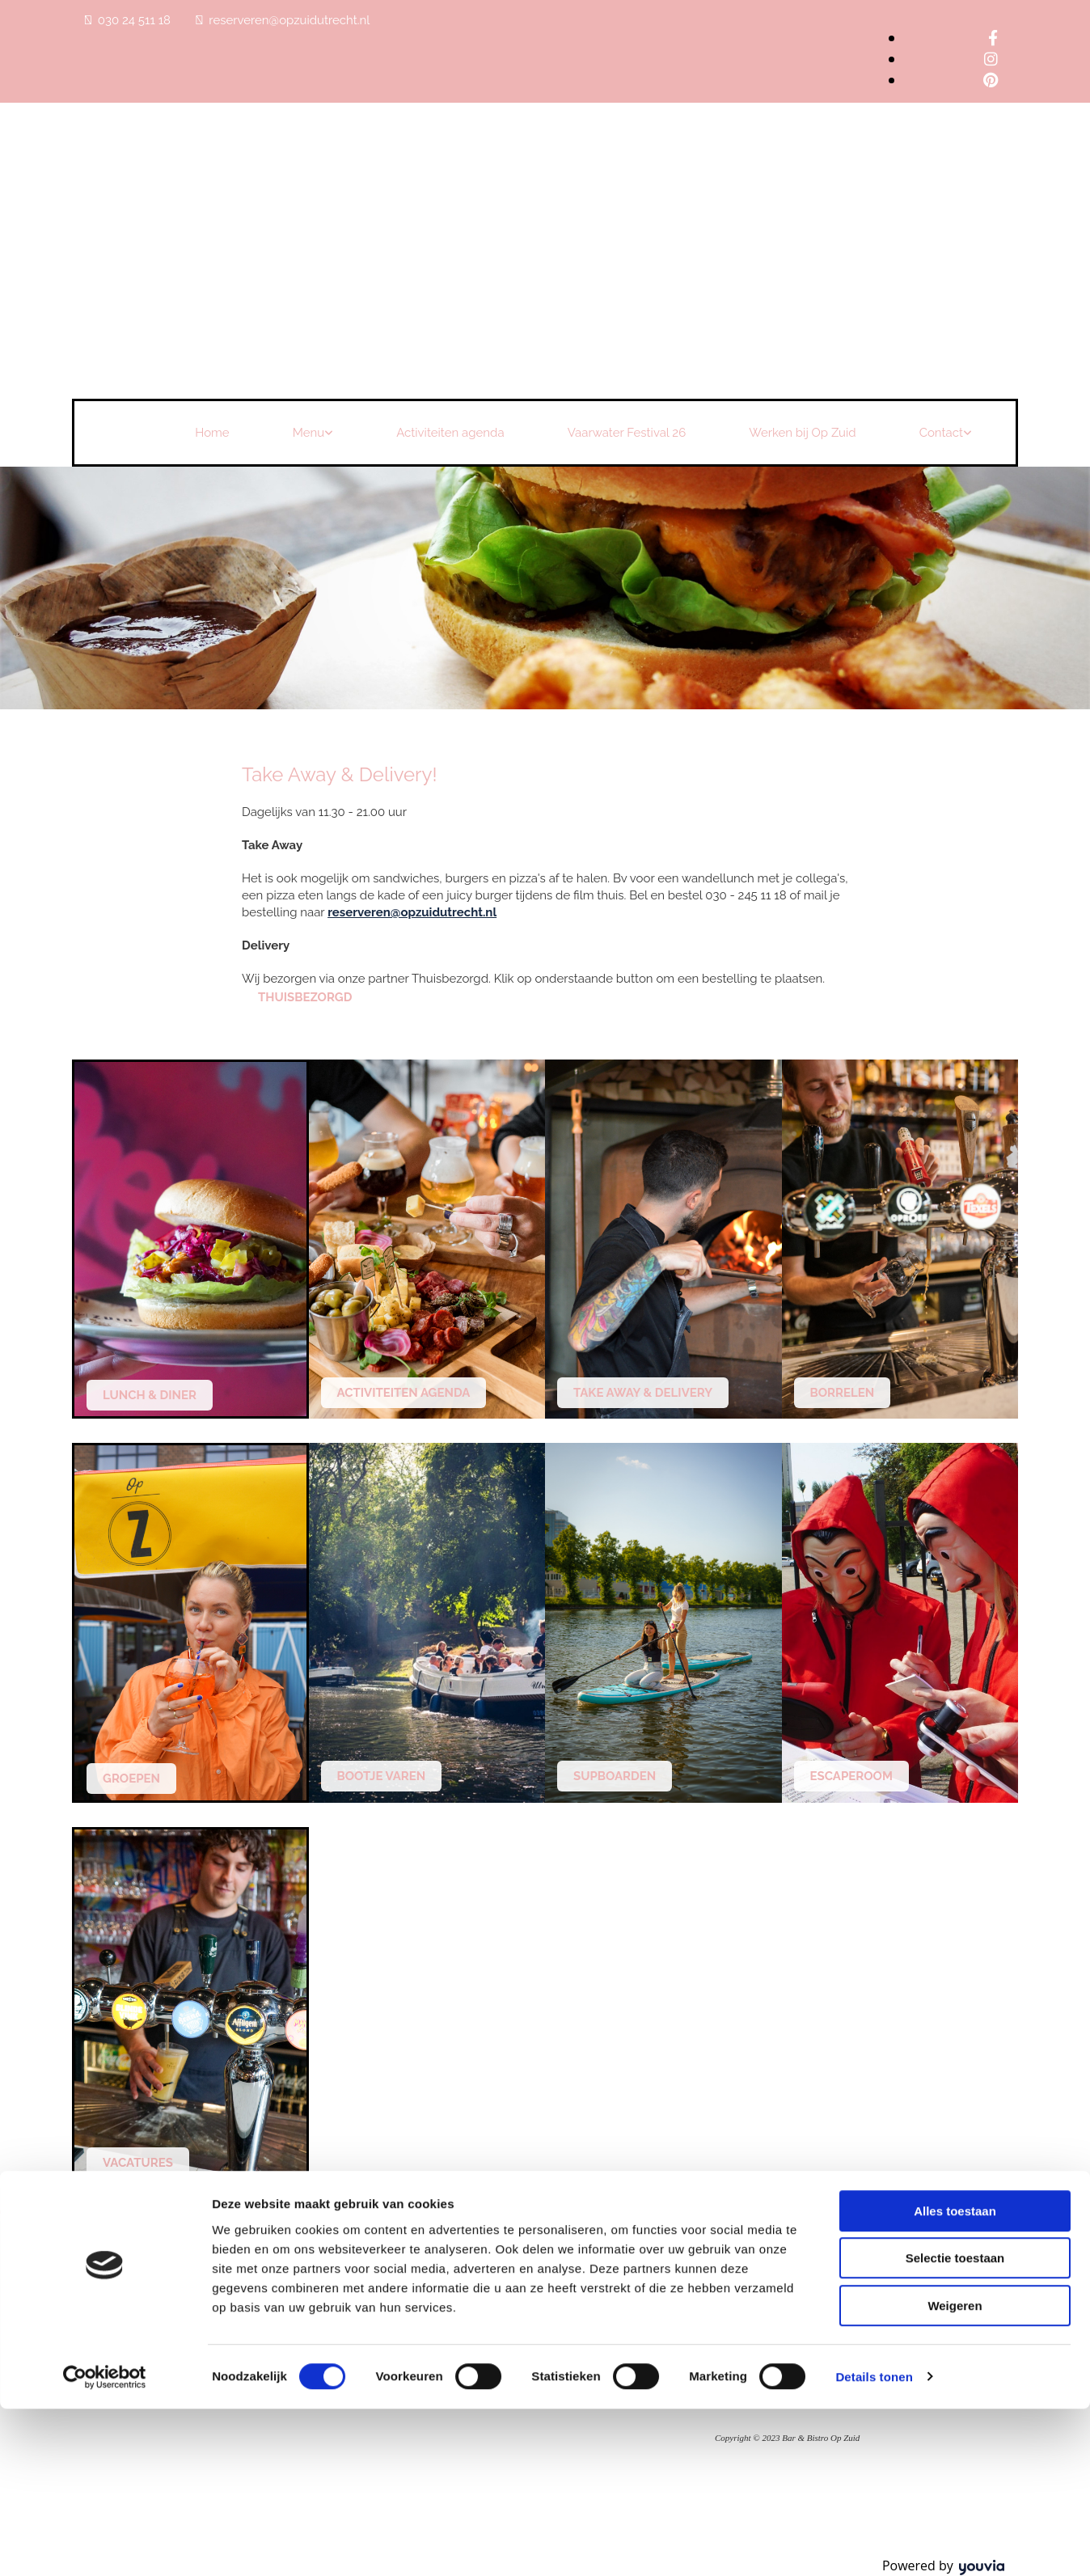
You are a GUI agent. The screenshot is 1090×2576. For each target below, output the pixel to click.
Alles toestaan (955, 2378)
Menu (309, 432)
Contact (941, 432)
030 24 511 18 (134, 20)
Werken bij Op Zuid (802, 432)
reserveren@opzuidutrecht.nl (289, 20)
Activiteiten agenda (450, 432)
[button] (305, 997)
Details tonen (873, 2544)
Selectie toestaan (955, 2426)
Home (212, 432)
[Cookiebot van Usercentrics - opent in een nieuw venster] (104, 2544)
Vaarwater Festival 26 (627, 432)
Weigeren (954, 2473)
